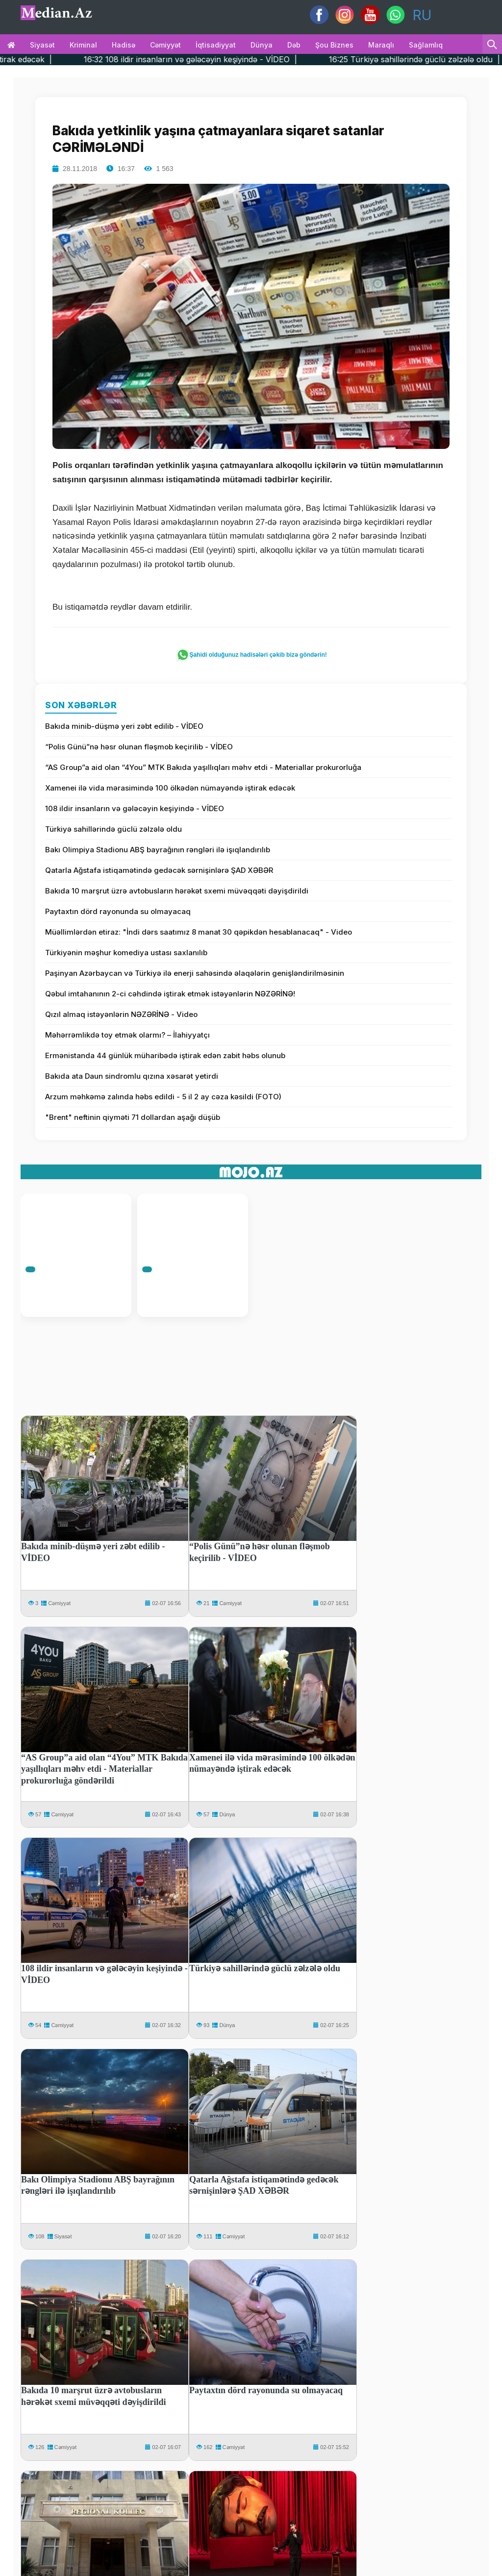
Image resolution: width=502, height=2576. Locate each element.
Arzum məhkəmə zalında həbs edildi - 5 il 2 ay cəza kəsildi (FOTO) (163, 1096)
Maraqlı (381, 45)
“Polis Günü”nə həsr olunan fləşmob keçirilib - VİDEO (139, 746)
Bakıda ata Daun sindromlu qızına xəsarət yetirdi (131, 1076)
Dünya (262, 45)
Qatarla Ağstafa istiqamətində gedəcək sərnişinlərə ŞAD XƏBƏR (159, 870)
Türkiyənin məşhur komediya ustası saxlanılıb (126, 952)
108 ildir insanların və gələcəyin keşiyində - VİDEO (134, 808)
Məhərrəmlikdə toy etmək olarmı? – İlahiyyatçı (127, 1035)
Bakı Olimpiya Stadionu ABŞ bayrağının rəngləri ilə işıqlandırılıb (157, 849)
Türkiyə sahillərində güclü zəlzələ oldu (113, 829)
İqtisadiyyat (216, 45)
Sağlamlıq (426, 45)
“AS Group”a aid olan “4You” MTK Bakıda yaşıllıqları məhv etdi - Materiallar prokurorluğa (203, 767)
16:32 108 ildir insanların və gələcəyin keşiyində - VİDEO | (222, 59)
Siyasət (42, 45)
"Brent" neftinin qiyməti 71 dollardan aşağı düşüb (132, 1117)
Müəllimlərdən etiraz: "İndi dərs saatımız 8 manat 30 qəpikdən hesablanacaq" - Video (198, 932)
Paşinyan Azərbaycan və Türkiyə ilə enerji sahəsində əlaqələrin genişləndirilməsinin (194, 973)
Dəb (294, 45)
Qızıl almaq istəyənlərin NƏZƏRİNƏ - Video (121, 1014)
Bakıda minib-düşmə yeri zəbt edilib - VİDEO (124, 726)
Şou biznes (334, 45)
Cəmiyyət (165, 45)
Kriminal (83, 45)
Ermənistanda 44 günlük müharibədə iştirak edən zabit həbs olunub (165, 1055)
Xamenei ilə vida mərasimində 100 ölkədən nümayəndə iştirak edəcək (170, 788)
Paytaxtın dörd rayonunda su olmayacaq (118, 911)
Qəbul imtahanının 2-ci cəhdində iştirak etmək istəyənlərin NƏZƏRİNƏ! (170, 993)
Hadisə (123, 45)
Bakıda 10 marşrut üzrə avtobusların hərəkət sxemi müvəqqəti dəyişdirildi (176, 890)
